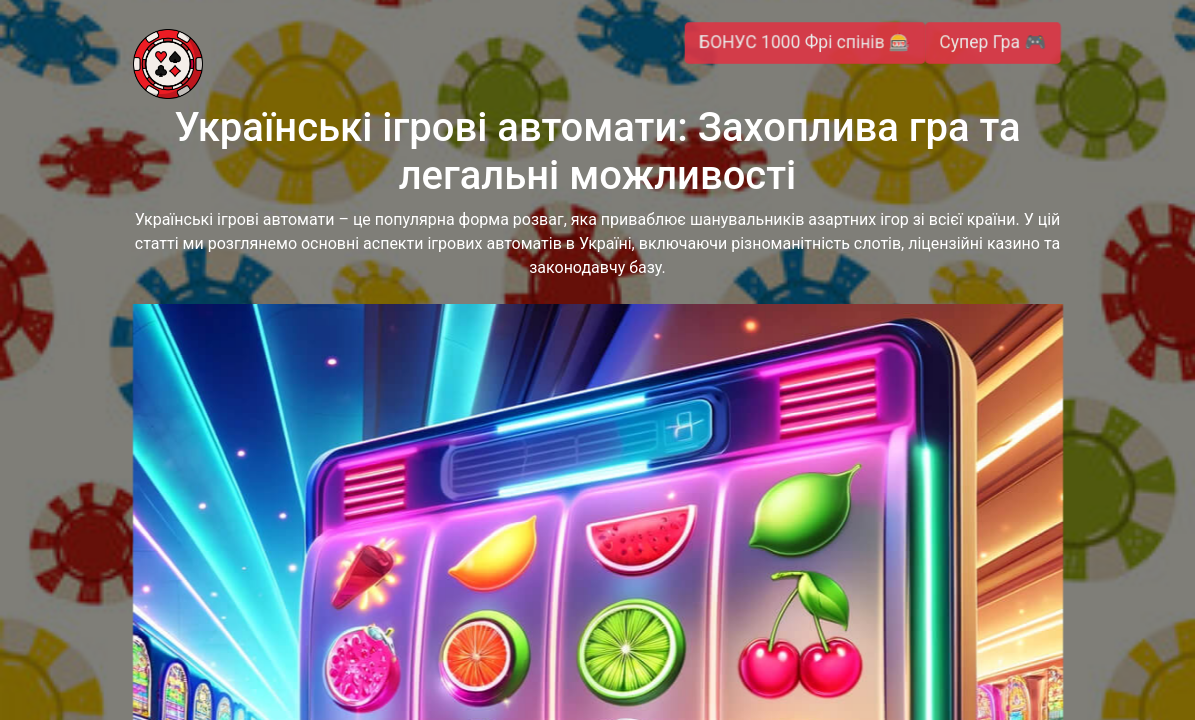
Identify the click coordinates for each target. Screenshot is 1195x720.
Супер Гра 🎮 (992, 42)
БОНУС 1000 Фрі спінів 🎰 (805, 42)
